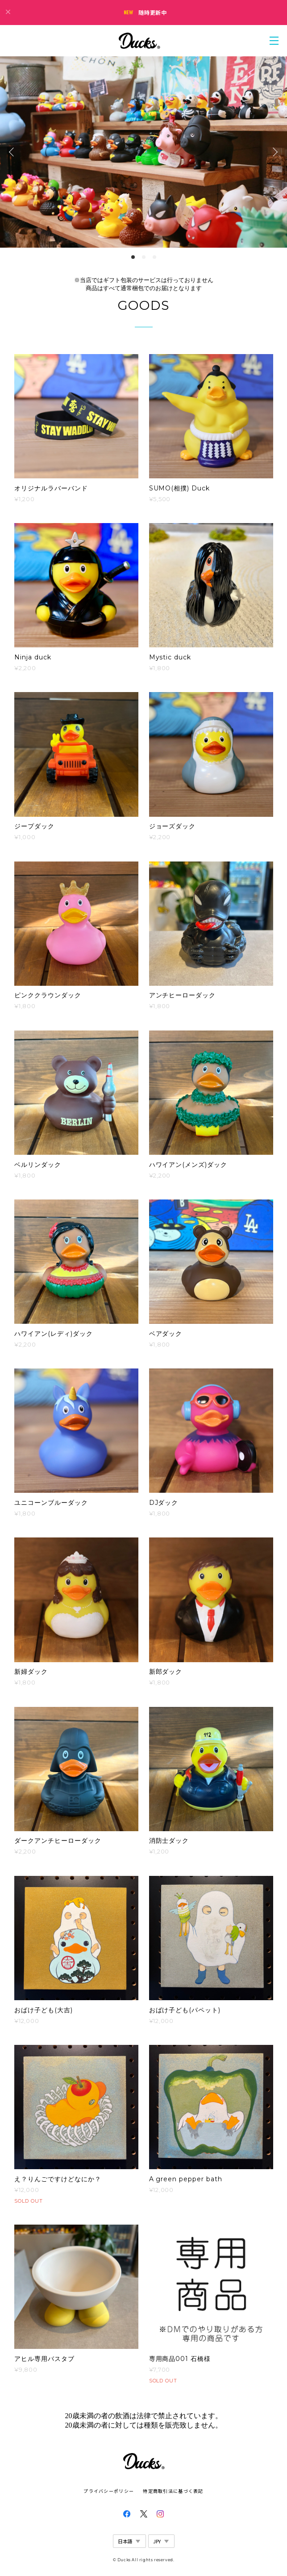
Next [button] (273, 152)
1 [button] (133, 257)
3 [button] (154, 257)
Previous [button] (13, 152)
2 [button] (144, 257)
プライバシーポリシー (108, 2490)
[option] (143, 152)
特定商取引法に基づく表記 (173, 2490)
